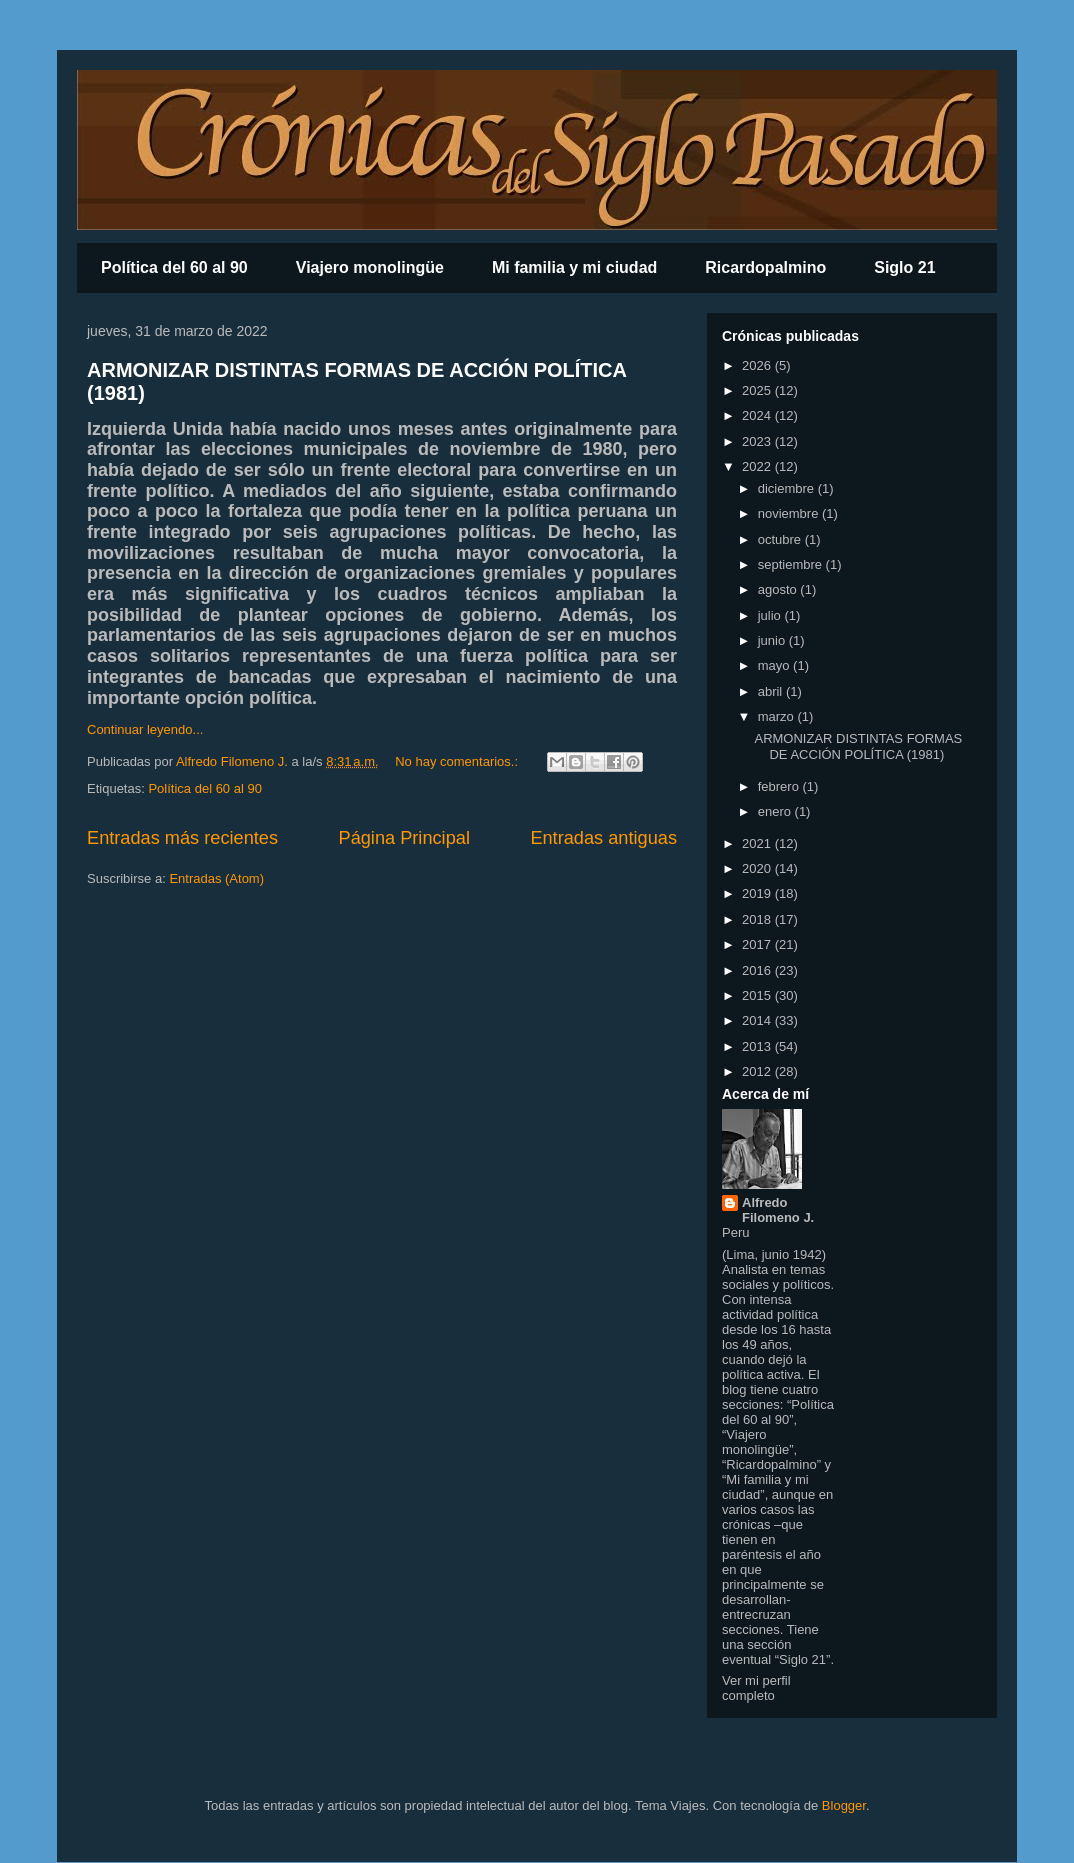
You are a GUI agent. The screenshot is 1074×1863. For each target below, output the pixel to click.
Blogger (844, 1805)
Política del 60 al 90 (174, 267)
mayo (775, 665)
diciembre (788, 488)
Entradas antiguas (603, 838)
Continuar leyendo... (145, 729)
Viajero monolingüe (370, 267)
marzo (778, 716)
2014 (758, 1020)
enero (776, 811)
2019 (758, 893)
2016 (758, 970)
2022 (758, 466)
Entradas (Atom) (216, 878)
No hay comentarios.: (458, 761)
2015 (758, 995)
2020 (758, 868)
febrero (780, 786)
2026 (758, 365)
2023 (758, 441)
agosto (779, 589)
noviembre (790, 513)
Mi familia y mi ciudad (574, 267)
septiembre (792, 564)
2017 (758, 944)
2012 (758, 1071)
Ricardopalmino (765, 267)
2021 (758, 843)
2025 (758, 390)
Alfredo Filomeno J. (778, 1210)
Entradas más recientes (182, 838)
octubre (781, 539)
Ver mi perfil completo (756, 1688)
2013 (758, 1046)
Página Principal (404, 838)
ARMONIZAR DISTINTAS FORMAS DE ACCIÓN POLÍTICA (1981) (858, 746)
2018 (758, 919)
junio (773, 640)
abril (772, 691)
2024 (758, 415)
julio (771, 615)
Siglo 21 (904, 267)
